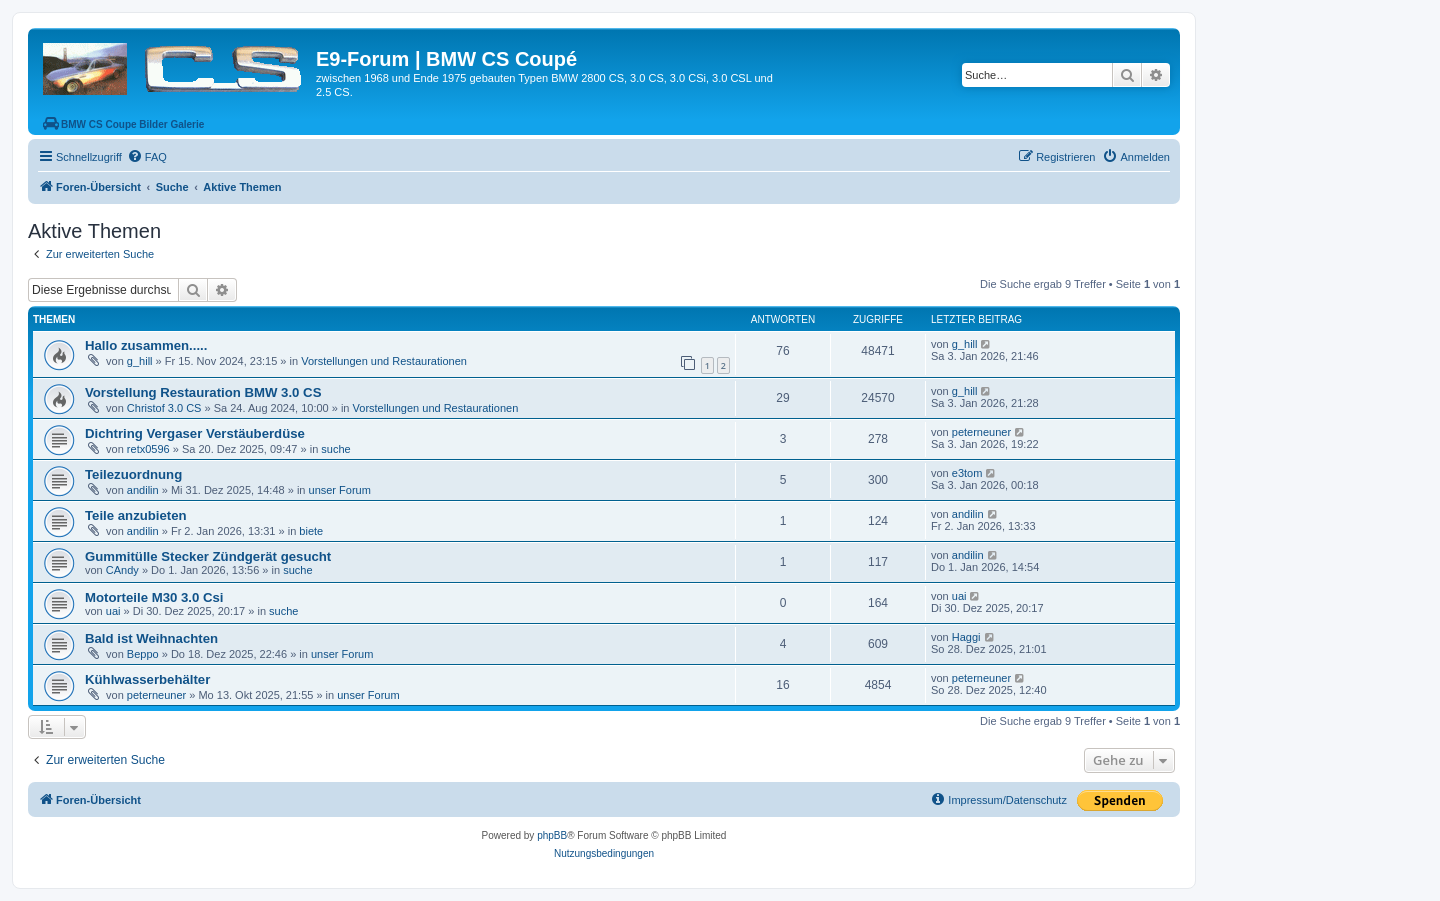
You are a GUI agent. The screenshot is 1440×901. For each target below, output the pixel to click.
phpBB (552, 835)
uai (113, 611)
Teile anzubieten (136, 515)
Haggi (966, 637)
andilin (143, 490)
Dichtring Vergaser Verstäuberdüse (195, 433)
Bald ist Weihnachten (151, 638)
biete (311, 531)
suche (335, 449)
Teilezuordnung (133, 474)
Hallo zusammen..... (146, 345)
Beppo (143, 654)
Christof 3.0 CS (164, 408)
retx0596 (148, 449)
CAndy (122, 570)
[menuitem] (147, 157)
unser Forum (340, 490)
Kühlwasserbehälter (147, 679)
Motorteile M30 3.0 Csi (154, 597)
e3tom (967, 473)
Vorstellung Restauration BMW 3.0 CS (203, 392)
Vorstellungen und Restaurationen (384, 361)
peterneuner (981, 432)
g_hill (140, 361)
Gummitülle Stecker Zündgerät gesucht (208, 556)
